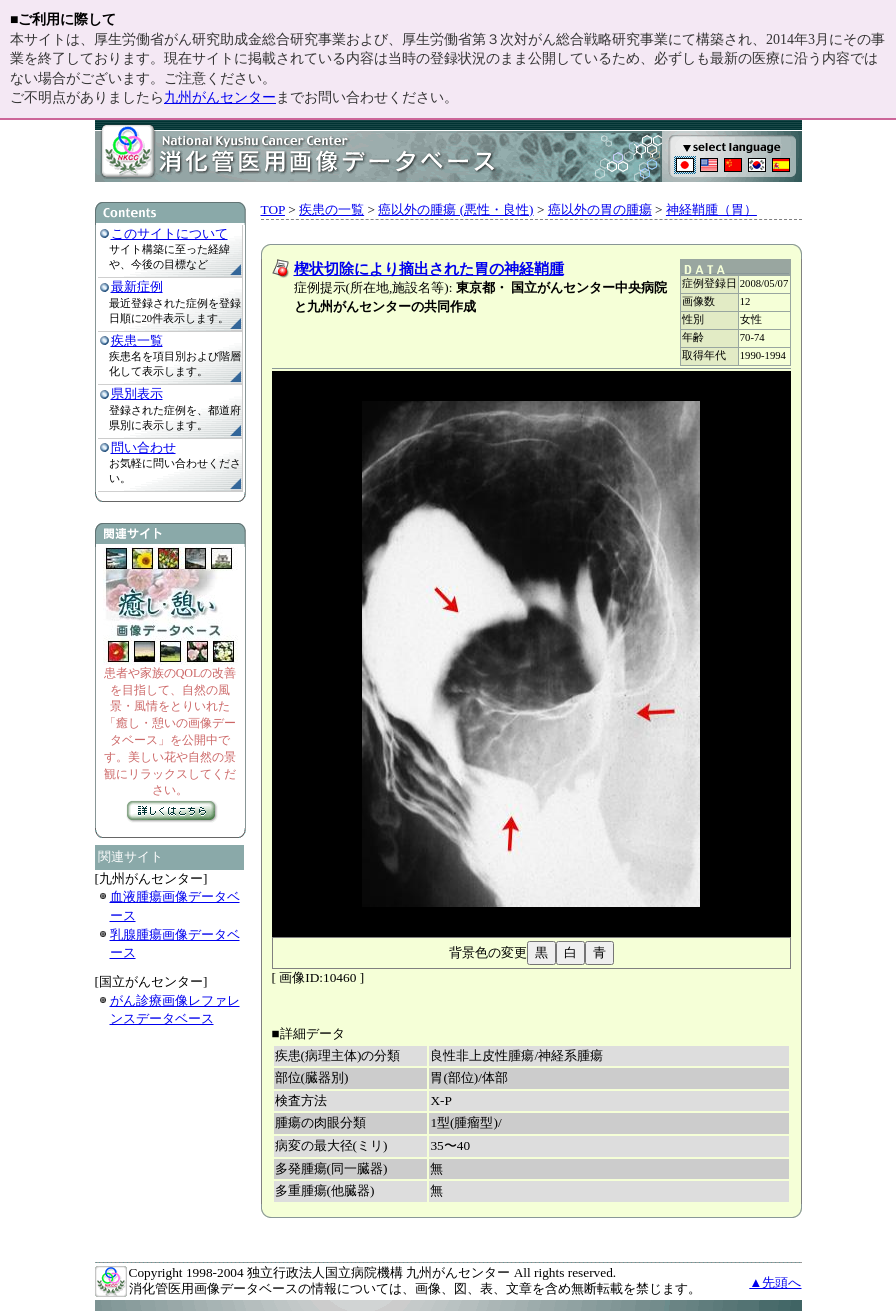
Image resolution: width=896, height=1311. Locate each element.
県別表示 (137, 393)
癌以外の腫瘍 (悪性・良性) (455, 209)
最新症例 (137, 286)
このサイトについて (169, 233)
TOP (273, 209)
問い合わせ (143, 447)
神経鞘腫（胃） (711, 209)
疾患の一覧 (331, 209)
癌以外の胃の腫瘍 (600, 209)
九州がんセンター (220, 97)
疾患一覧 (137, 340)
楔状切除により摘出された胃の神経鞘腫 (429, 269)
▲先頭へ (775, 1282)
